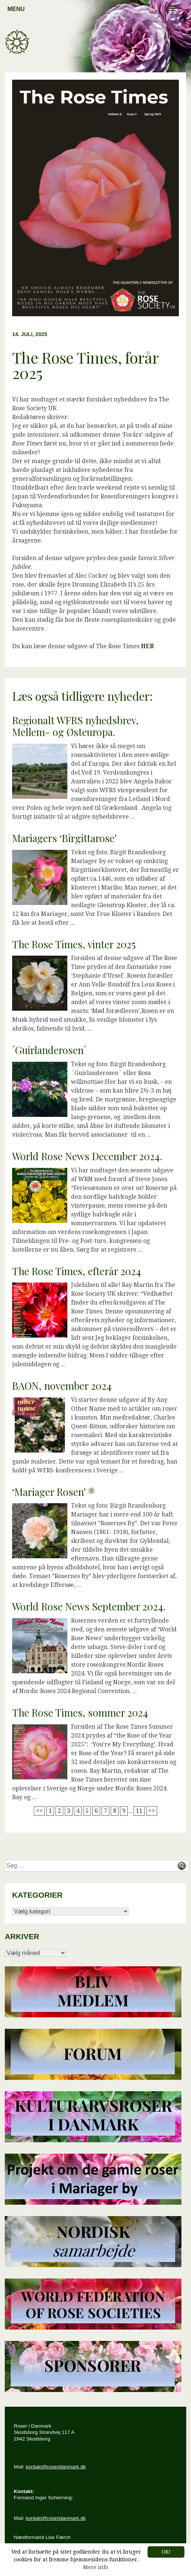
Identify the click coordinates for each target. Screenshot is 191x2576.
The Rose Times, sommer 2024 (80, 1712)
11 (139, 1810)
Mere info (95, 2567)
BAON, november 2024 (62, 1385)
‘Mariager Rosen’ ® (53, 1491)
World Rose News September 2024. (89, 1606)
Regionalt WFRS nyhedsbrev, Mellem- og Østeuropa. (75, 726)
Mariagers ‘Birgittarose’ (64, 838)
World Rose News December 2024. (87, 1156)
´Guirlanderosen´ (49, 1050)
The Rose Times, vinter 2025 (74, 944)
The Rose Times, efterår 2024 (76, 1271)
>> (151, 1810)
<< (39, 1810)
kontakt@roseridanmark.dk (56, 2466)
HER (147, 646)
